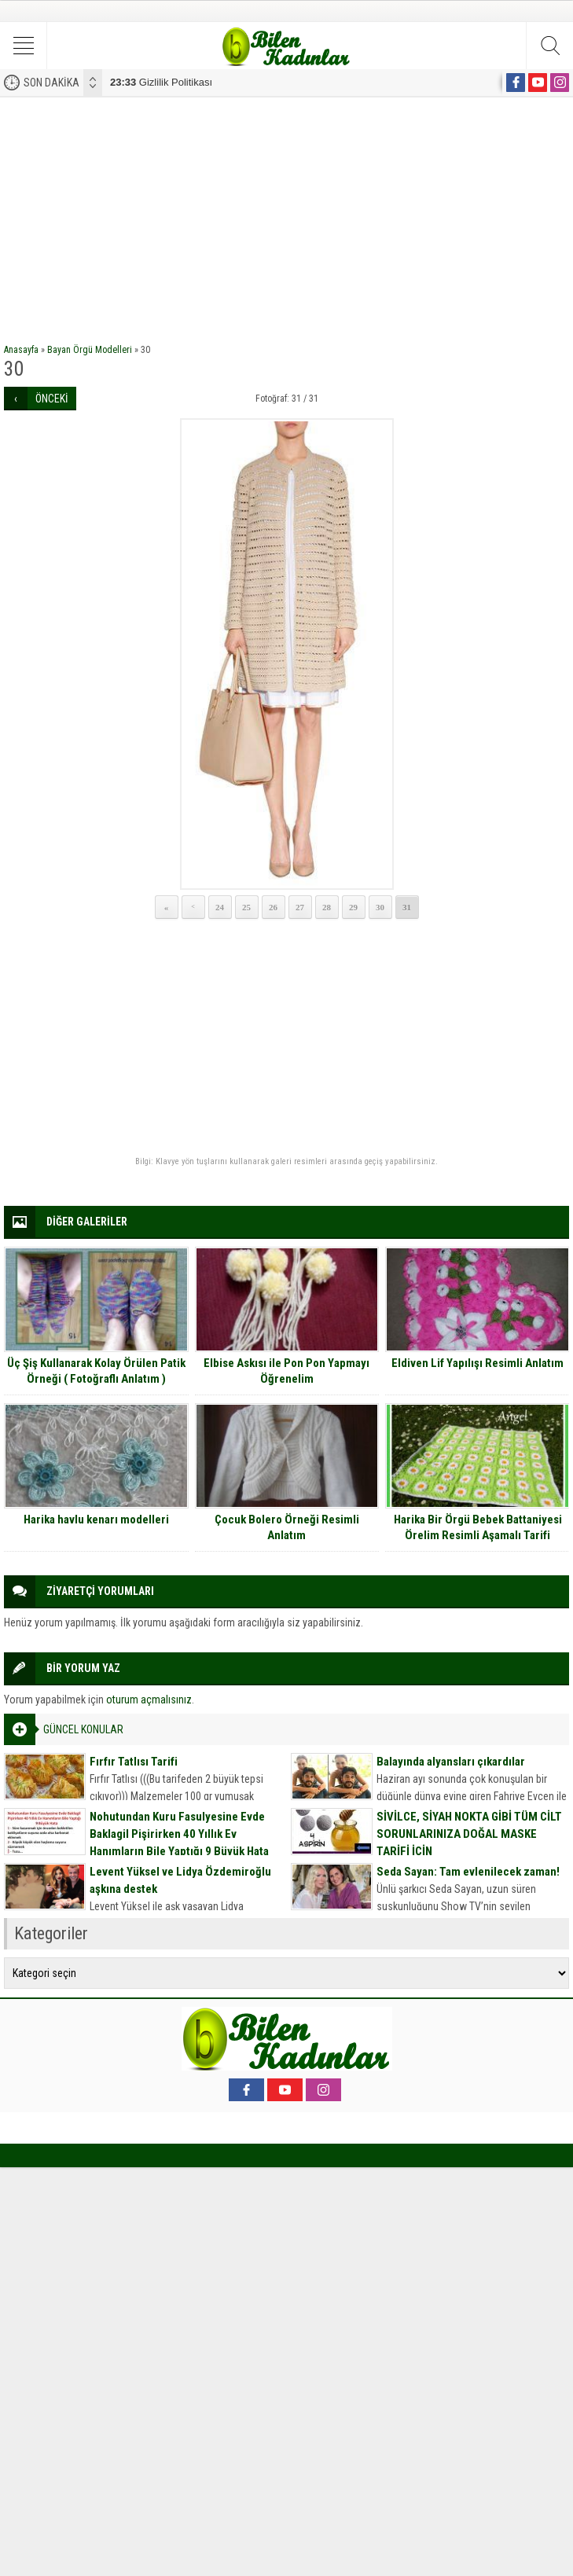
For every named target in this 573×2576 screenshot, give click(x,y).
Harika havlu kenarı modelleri (96, 1519)
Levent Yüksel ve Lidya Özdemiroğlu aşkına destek (180, 1880)
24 (219, 907)
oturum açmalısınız (149, 1699)
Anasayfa (21, 349)
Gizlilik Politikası (161, 82)
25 (246, 907)
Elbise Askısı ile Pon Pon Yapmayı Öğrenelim (286, 1371)
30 (380, 907)
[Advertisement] (286, 215)
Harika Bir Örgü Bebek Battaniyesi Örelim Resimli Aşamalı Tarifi (478, 1527)
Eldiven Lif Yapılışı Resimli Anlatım (477, 1363)
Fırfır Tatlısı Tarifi (134, 1762)
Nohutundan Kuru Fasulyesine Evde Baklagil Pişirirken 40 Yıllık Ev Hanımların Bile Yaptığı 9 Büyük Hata (179, 1834)
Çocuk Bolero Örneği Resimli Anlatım (287, 1527)
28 (326, 907)
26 (273, 907)
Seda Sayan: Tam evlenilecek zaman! (468, 1872)
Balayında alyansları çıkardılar (450, 1762)
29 (353, 907)
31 (406, 907)
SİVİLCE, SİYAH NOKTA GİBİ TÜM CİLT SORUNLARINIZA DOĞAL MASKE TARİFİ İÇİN (469, 1834)
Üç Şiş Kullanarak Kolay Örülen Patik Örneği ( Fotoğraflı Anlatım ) (96, 1371)
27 (300, 907)
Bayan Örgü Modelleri (89, 349)
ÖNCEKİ (51, 398)
